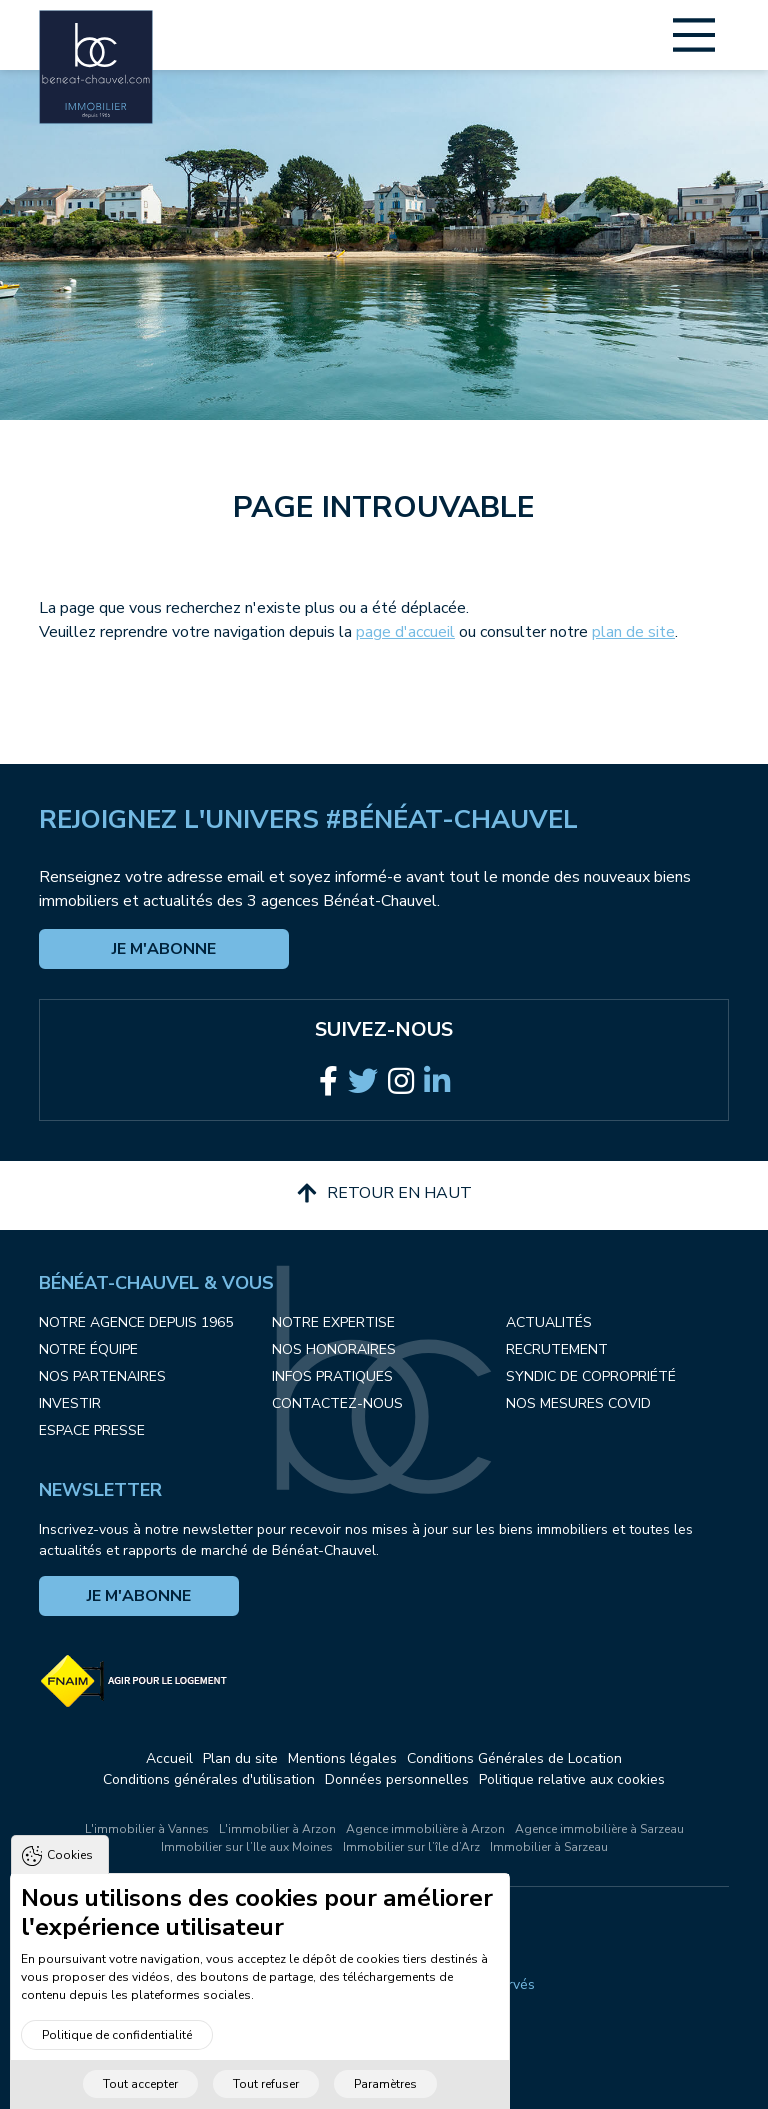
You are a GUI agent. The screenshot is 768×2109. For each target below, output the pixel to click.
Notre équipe (88, 1349)
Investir (70, 1403)
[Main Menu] (694, 35)
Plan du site (240, 1758)
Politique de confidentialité (117, 2065)
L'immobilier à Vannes (147, 1829)
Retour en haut (384, 1193)
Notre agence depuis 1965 (136, 1322)
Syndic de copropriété (591, 1376)
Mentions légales (342, 1758)
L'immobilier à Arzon (277, 1829)
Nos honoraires (334, 1349)
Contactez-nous (337, 1403)
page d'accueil (405, 632)
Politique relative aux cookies (572, 1779)
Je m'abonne (164, 949)
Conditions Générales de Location (514, 1758)
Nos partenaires (102, 1376)
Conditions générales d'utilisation (209, 1779)
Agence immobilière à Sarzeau (599, 1829)
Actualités (549, 1322)
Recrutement (557, 1349)
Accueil (169, 1758)
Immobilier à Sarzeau (549, 1847)
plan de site (633, 632)
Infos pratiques (332, 1376)
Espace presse (92, 1430)
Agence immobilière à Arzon (425, 1829)
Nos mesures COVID (578, 1403)
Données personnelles (397, 1779)
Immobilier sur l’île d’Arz (411, 1847)
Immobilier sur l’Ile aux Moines (247, 1847)
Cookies (70, 1885)
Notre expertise (333, 1322)
